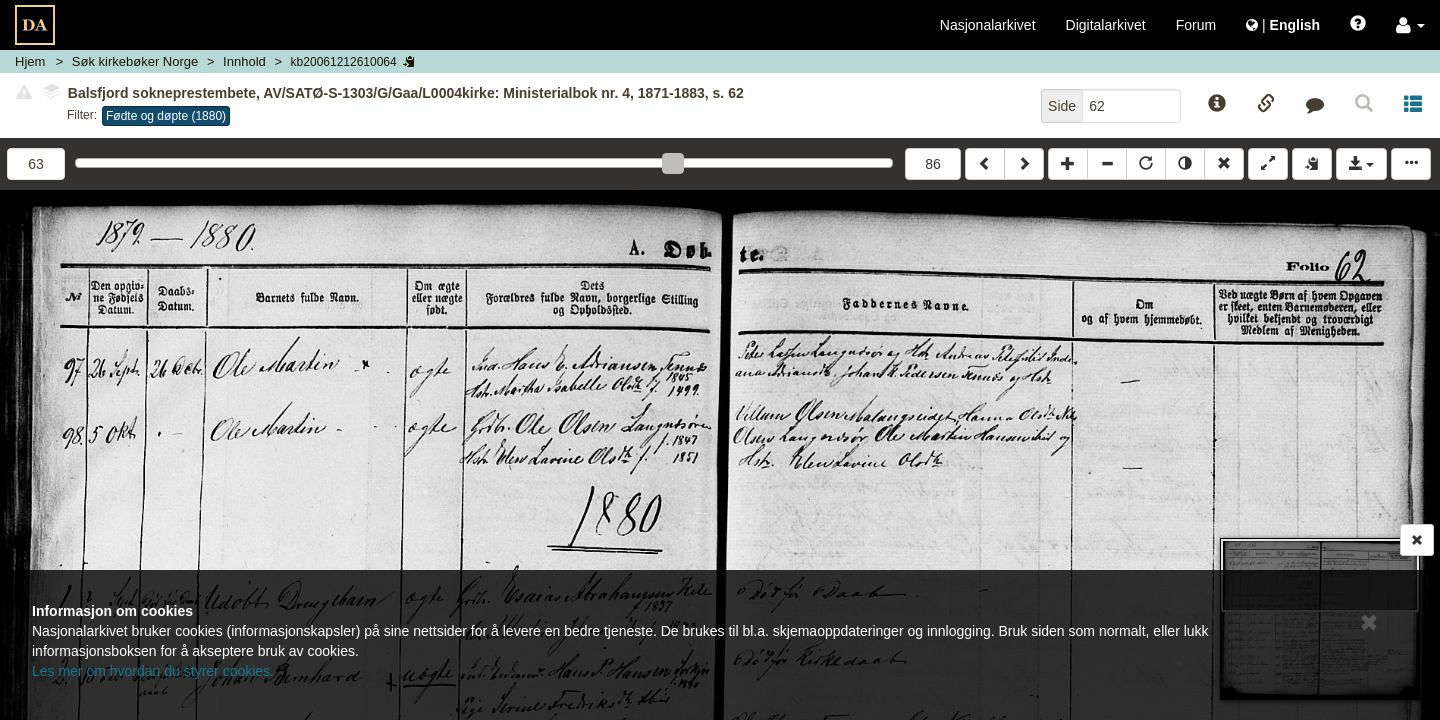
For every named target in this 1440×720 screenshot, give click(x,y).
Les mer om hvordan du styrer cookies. (153, 671)
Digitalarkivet (1106, 25)
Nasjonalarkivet (988, 25)
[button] (1410, 25)
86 (933, 164)
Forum (1196, 25)
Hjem (30, 61)
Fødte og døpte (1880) (166, 116)
